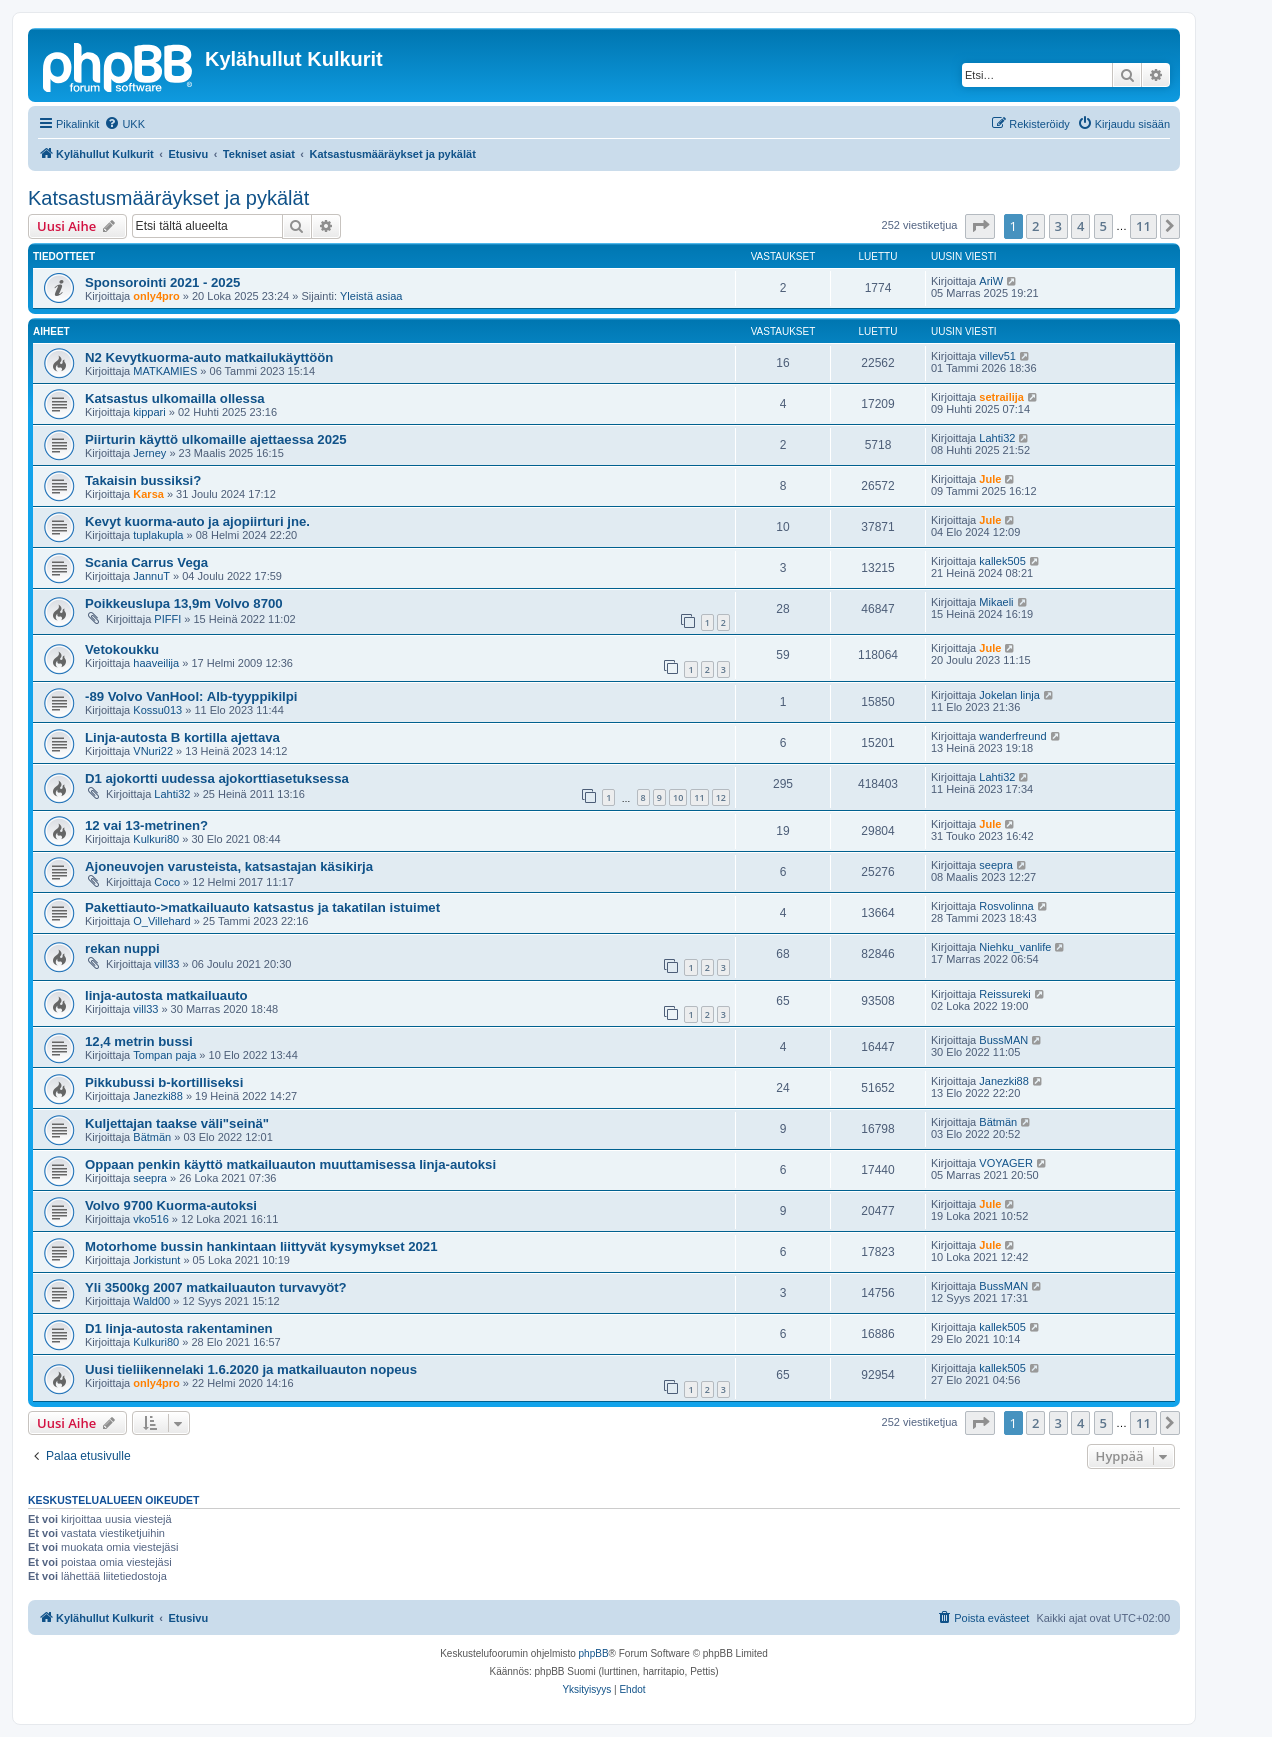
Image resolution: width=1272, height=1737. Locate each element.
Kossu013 (157, 710)
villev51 (997, 356)
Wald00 (151, 1301)
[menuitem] (124, 124)
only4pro (156, 296)
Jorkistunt (156, 1260)
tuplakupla (158, 535)
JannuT (151, 576)
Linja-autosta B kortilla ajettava (182, 737)
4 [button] (1080, 226)
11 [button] (1143, 226)
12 (721, 797)
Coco (167, 882)
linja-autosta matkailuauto (166, 995)
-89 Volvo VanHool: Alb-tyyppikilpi (191, 696)
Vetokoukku (122, 649)
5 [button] (1103, 226)
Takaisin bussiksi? (143, 480)
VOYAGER (1006, 1163)
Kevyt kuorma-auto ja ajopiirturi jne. (197, 521)
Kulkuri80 (156, 839)
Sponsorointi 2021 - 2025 (162, 282)
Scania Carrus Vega (146, 562)
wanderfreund (1012, 736)
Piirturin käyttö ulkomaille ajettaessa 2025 (216, 439)
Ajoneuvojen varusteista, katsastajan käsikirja (229, 866)
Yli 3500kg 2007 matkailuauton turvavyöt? (216, 1287)
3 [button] (1058, 226)
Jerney (149, 453)
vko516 (150, 1219)
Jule (990, 479)
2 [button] (1035, 226)
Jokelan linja (1009, 695)
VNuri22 (153, 751)
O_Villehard (161, 921)
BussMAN (1003, 1040)
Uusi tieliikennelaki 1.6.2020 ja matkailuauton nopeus (251, 1369)
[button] (980, 226)
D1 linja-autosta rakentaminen (179, 1328)
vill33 (166, 964)
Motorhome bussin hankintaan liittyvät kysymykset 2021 (261, 1246)
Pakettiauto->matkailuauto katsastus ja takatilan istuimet (262, 907)
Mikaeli (996, 602)
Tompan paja (164, 1055)
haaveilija (156, 663)
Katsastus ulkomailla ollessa (175, 398)
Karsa (148, 494)
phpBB (594, 1653)
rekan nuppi (122, 948)
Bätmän (152, 1137)
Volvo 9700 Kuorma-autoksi (171, 1205)
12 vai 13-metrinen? (146, 825)
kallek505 (1002, 561)
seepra (996, 865)
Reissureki (1004, 994)
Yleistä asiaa (371, 296)
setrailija (1001, 397)
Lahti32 (997, 438)
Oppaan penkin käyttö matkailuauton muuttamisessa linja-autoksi (290, 1164)
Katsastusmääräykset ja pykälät (168, 198)
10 (678, 797)
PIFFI (167, 619)
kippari (149, 412)
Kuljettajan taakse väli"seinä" (177, 1123)
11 (699, 797)
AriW (991, 281)
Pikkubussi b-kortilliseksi (164, 1082)
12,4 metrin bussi (139, 1041)
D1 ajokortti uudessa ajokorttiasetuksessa (217, 778)
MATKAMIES (165, 371)
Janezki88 (158, 1096)
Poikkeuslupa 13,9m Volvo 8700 (184, 603)
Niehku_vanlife (1015, 947)
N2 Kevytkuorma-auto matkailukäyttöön (209, 357)
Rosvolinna (1006, 906)
